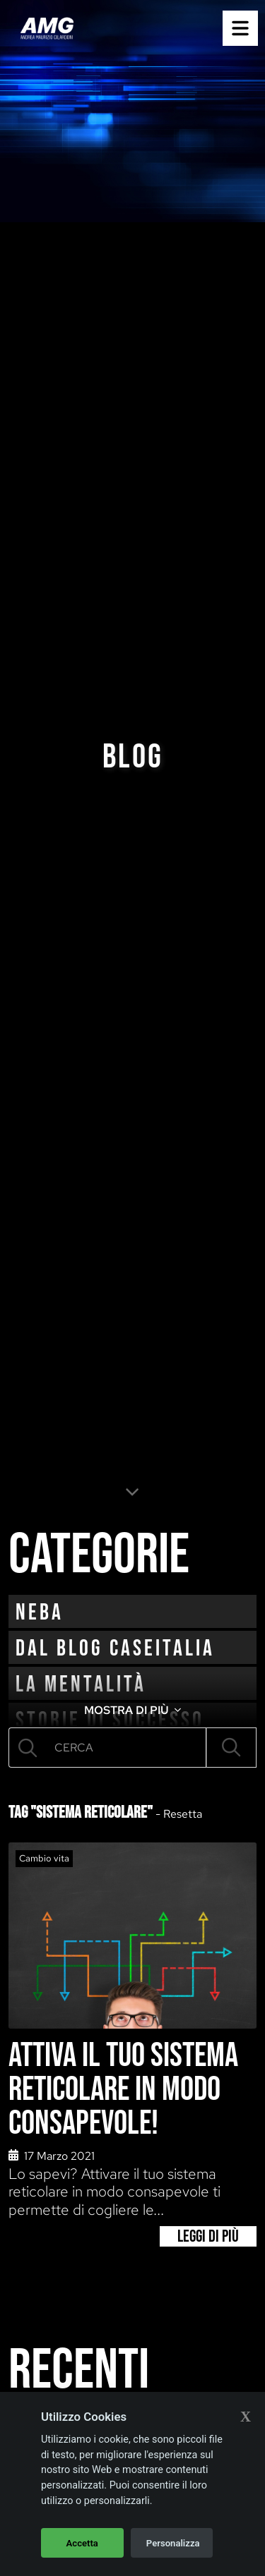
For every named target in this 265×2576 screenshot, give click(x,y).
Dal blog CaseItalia (115, 1649)
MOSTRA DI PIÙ (132, 1709)
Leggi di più (208, 2236)
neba (40, 1613)
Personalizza (173, 2543)
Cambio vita (44, 1858)
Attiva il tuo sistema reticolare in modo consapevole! (123, 2090)
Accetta (82, 2543)
